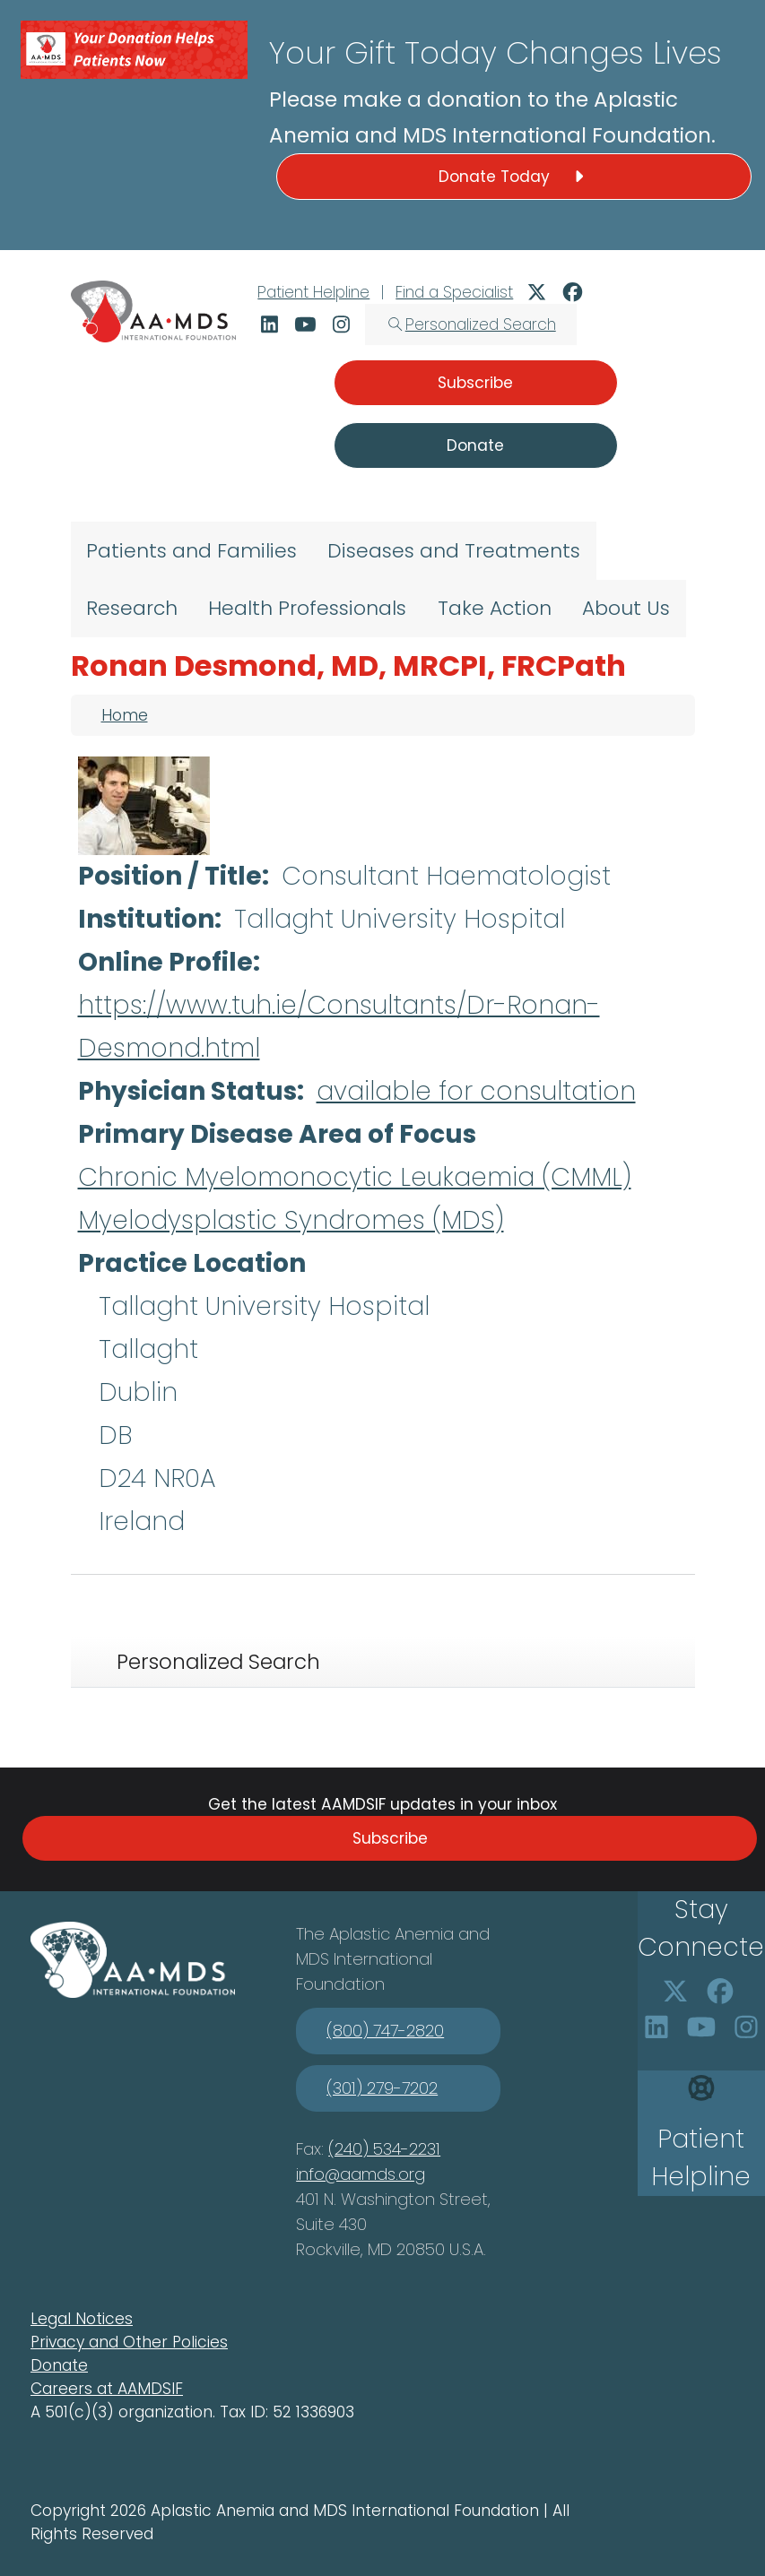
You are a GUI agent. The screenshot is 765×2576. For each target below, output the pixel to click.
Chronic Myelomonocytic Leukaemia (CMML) (354, 1177)
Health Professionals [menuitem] (307, 608)
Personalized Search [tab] (218, 1661)
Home (124, 715)
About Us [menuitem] (626, 608)
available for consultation (476, 1091)
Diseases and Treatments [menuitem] (453, 551)
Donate (59, 2365)
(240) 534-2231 (384, 2149)
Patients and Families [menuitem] (191, 551)
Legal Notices (81, 2319)
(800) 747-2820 (385, 2030)
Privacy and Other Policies (129, 2342)
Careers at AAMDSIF (106, 2388)
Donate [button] (475, 445)
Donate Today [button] (514, 176)
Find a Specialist (454, 292)
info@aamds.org (360, 2174)
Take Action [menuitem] (495, 608)
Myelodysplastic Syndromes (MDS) (291, 1220)
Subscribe (390, 1838)
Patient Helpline (313, 292)
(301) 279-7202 (382, 2088)
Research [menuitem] (132, 608)
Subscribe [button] (475, 382)
